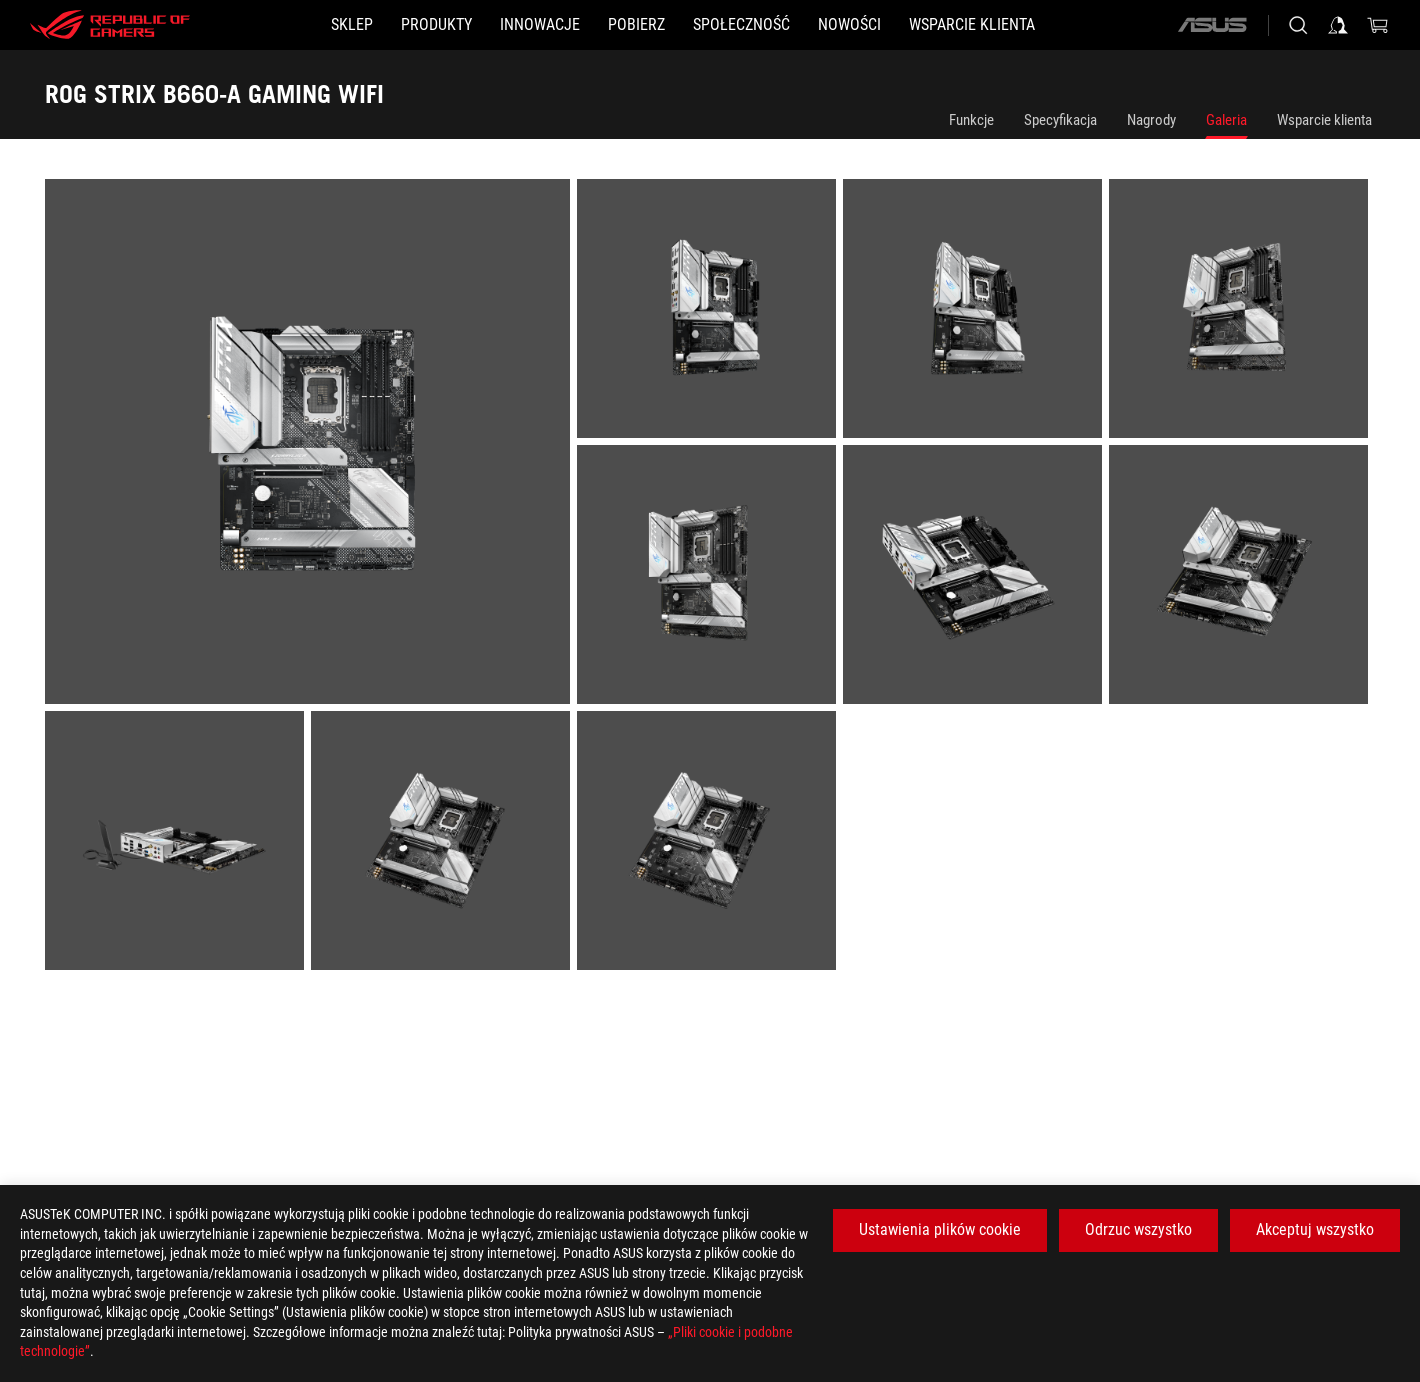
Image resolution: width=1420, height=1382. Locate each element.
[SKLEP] (352, 25)
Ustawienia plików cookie (940, 1229)
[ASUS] (1212, 25)
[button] (436, 25)
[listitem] (311, 445)
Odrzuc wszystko (1138, 1229)
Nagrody (1151, 120)
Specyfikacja (1060, 120)
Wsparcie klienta (1324, 120)
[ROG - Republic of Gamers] (110, 25)
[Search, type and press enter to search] (1298, 25)
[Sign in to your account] (1338, 25)
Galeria (1226, 120)
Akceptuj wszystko (1315, 1229)
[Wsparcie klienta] (972, 25)
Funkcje (971, 120)
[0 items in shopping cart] (1378, 25)
